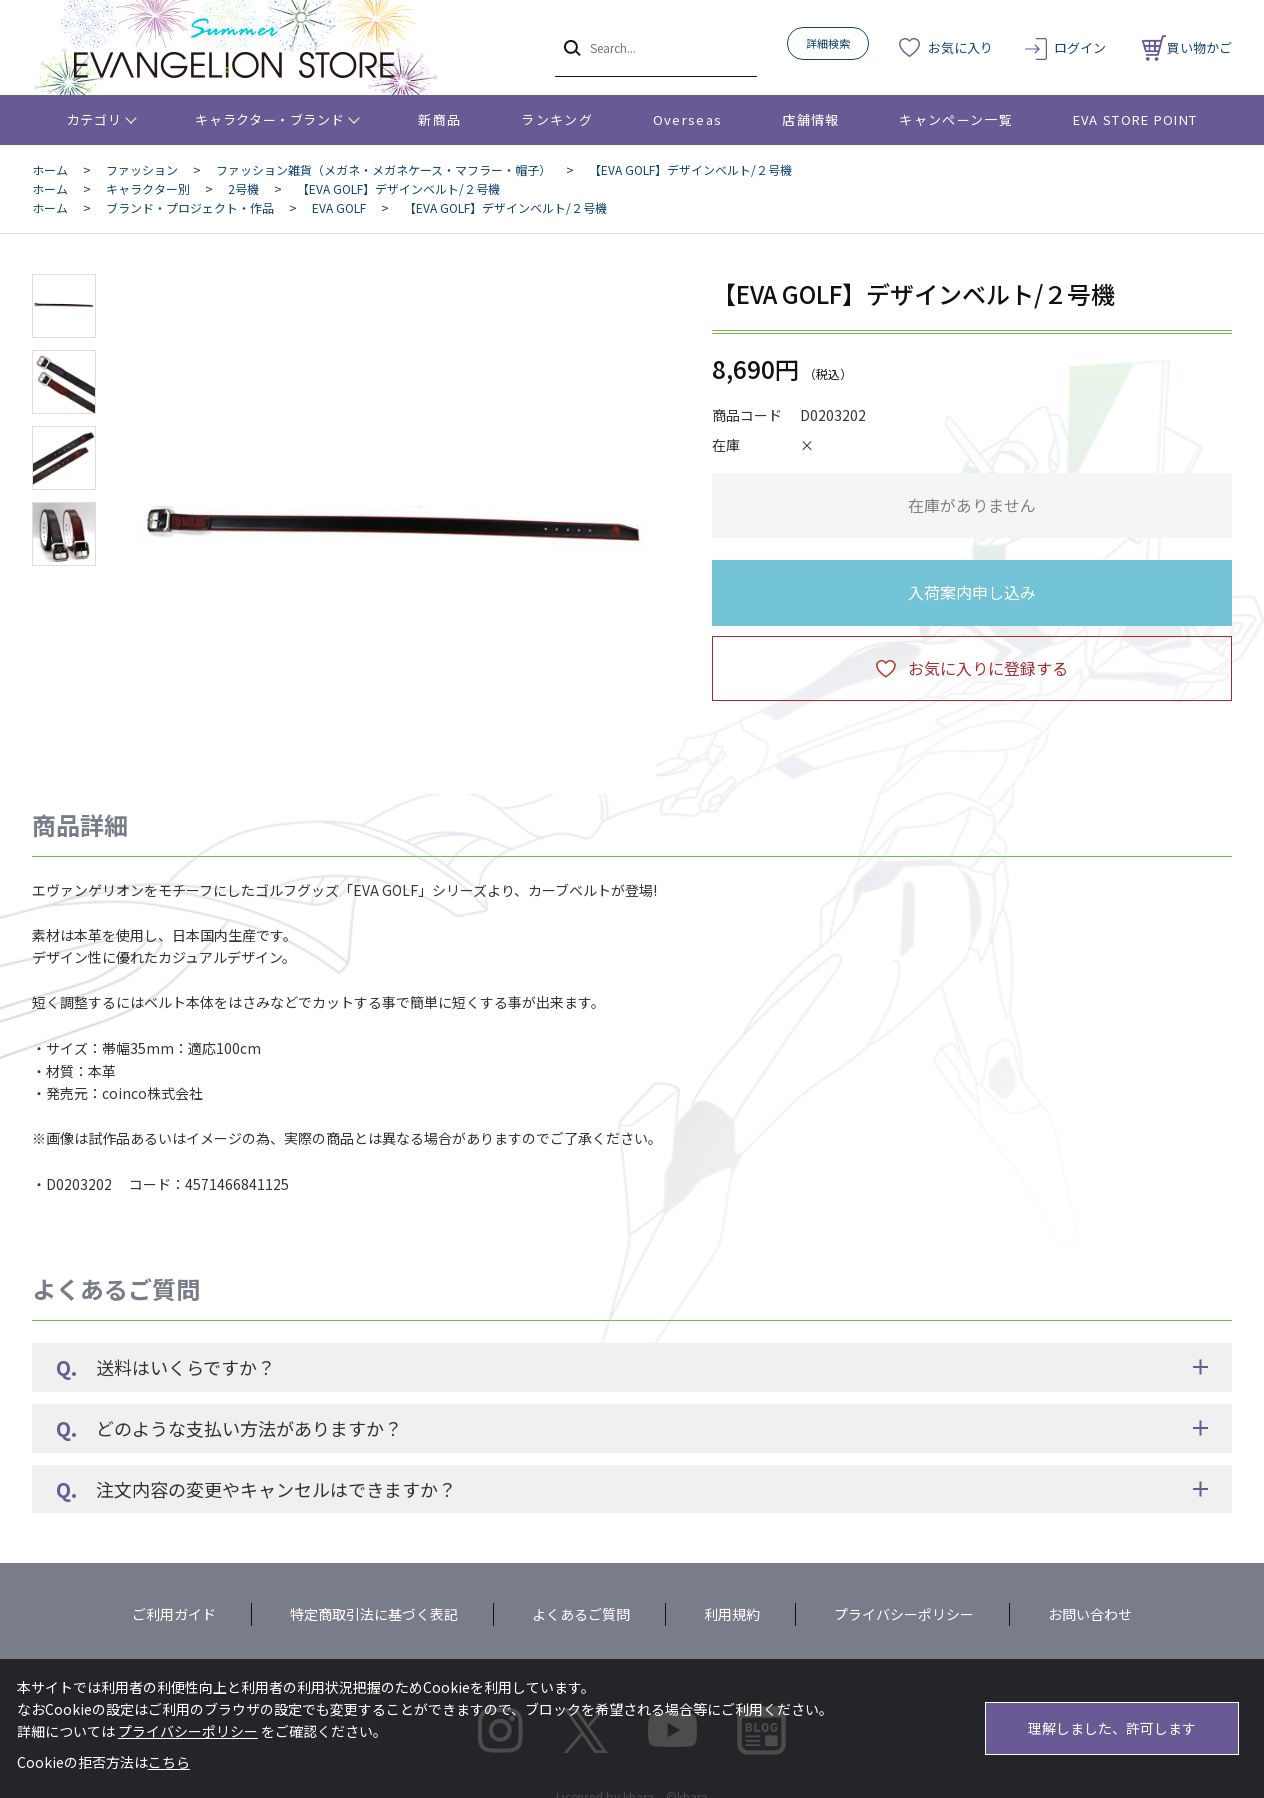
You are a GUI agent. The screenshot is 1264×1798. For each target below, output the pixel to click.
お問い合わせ (1090, 1614)
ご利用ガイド (174, 1614)
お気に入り (960, 47)
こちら (169, 1762)
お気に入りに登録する (988, 668)
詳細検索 (828, 43)
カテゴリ (94, 119)
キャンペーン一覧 (955, 119)
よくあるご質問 (581, 1614)
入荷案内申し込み (972, 592)
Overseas (687, 119)
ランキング (557, 119)
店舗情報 (810, 119)
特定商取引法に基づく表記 (374, 1614)
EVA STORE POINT (1135, 119)
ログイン (1080, 47)
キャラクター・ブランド (269, 119)
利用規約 (732, 1614)
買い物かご (1187, 47)
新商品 (439, 119)
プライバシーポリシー (904, 1614)
